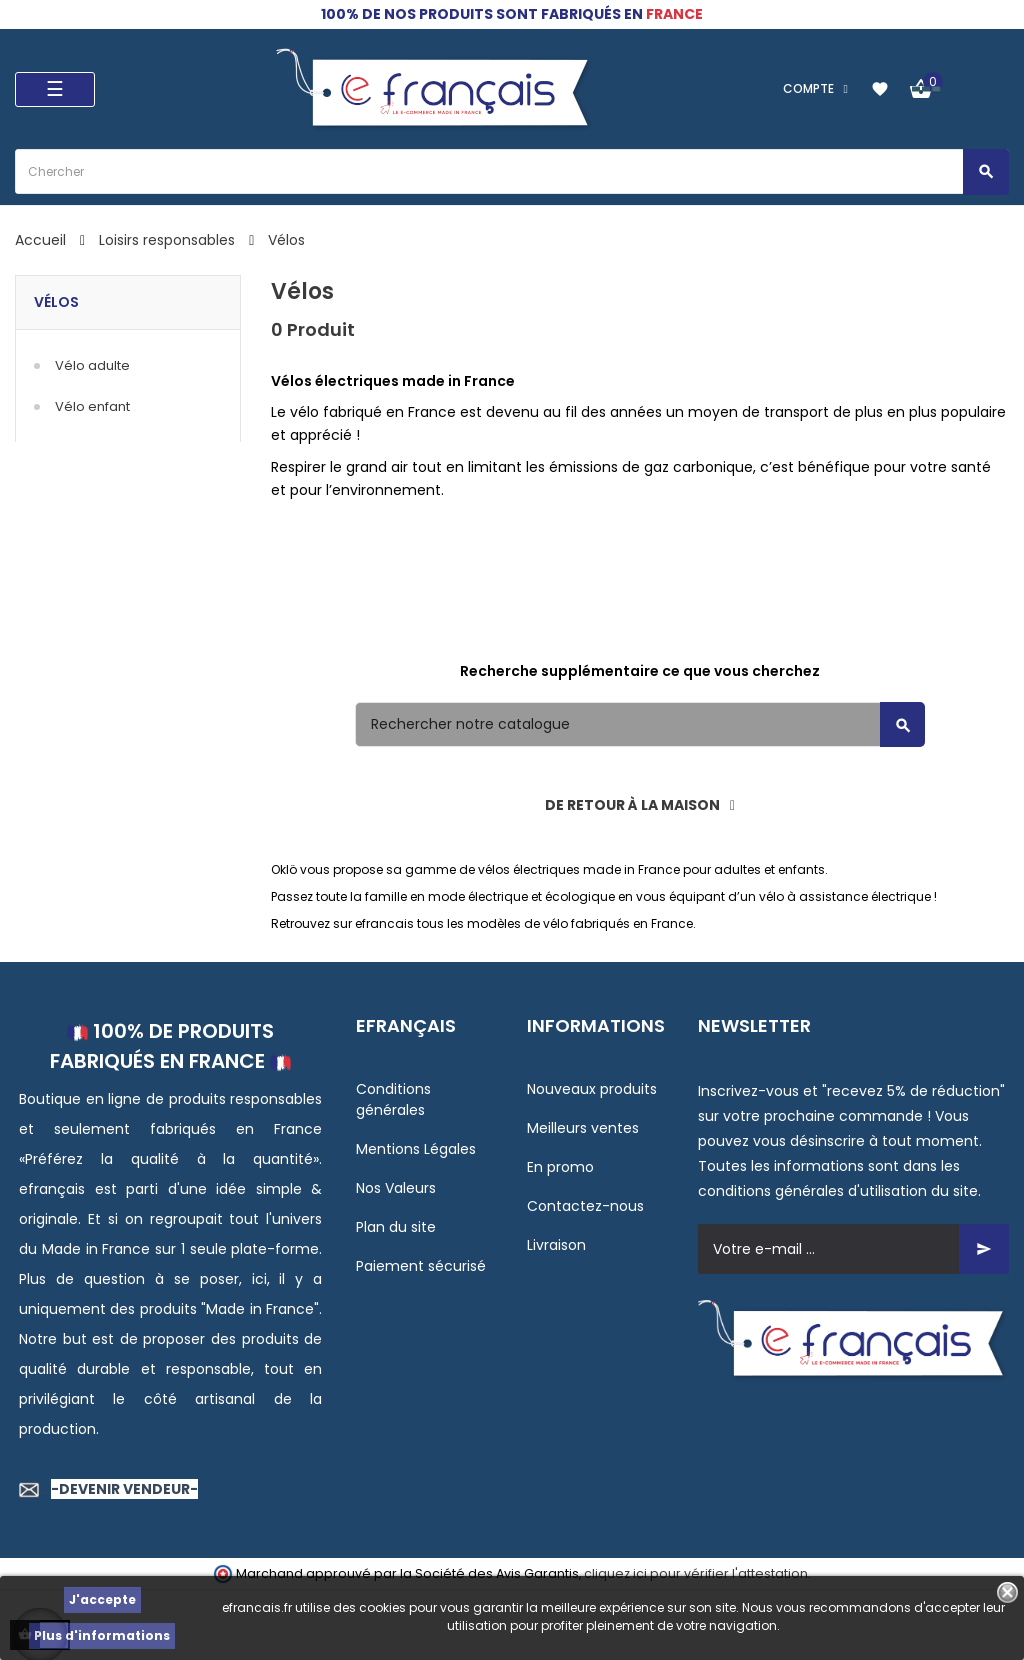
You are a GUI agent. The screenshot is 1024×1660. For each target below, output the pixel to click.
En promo (560, 1167)
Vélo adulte (92, 365)
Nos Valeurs (396, 1188)
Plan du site (396, 1227)
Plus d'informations (102, 1635)
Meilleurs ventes (583, 1128)
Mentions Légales (416, 1149)
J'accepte (102, 1599)
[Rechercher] (640, 724)
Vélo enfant (92, 406)
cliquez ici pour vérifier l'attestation (696, 1573)
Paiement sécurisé (421, 1266)
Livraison (556, 1245)
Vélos (56, 302)
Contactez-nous (585, 1206)
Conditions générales (393, 1099)
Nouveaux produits (592, 1089)
